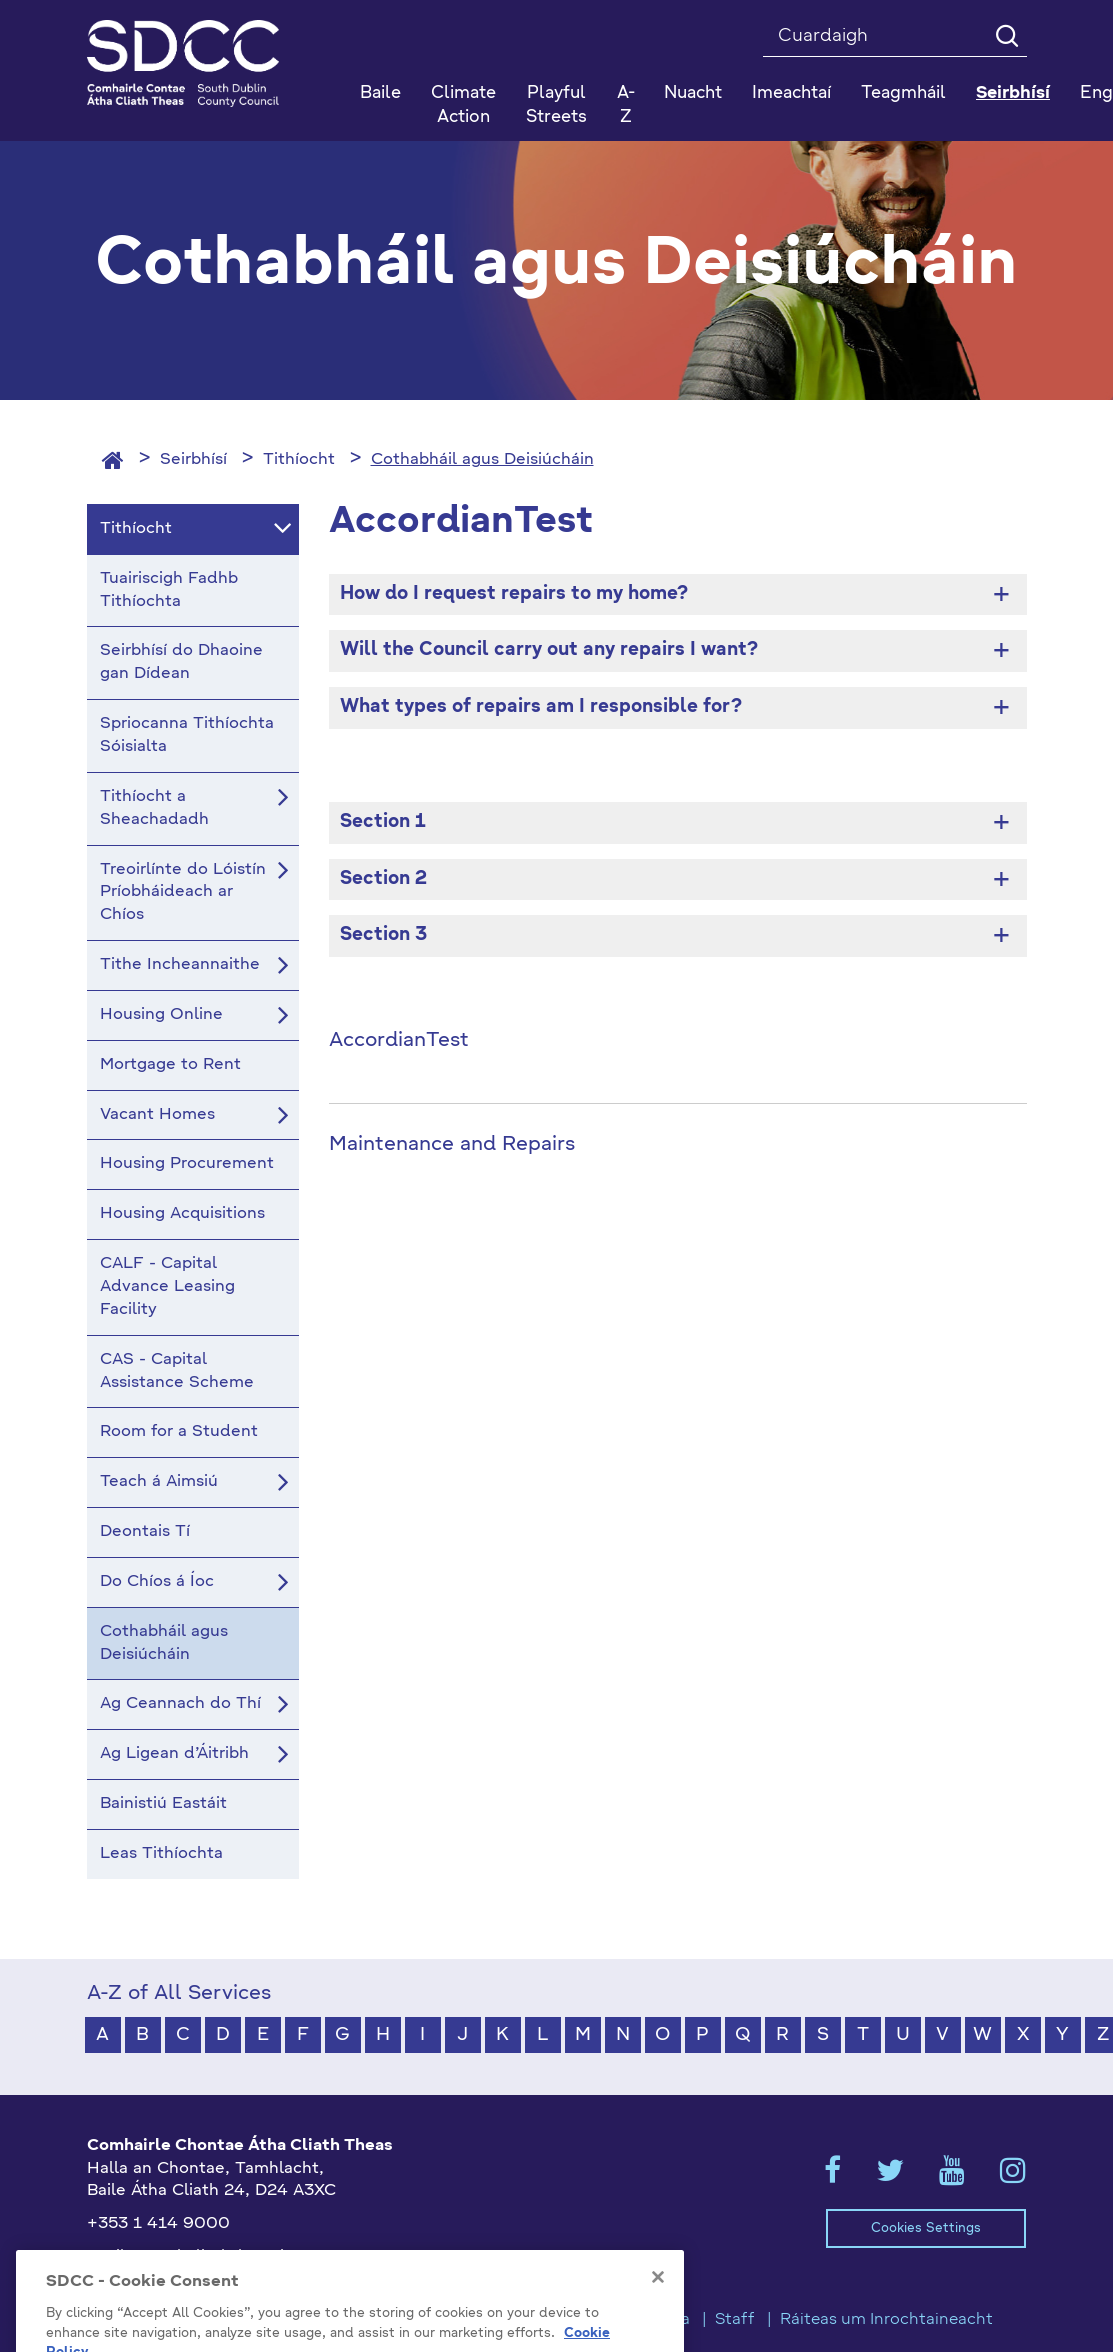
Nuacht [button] (693, 93)
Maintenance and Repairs (452, 1145)
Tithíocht (299, 460)
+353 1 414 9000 (158, 2224)
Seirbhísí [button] (1013, 93)
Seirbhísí (193, 460)
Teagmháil (903, 93)
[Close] (658, 2311)
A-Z (626, 105)
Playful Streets (556, 105)
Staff (735, 2320)
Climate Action (463, 105)
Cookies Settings (926, 2228)
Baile (380, 93)
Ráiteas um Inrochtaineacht (886, 2320)
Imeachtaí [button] (791, 93)
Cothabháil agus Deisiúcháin (482, 460)
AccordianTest (399, 1041)
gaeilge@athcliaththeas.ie (190, 2257)
